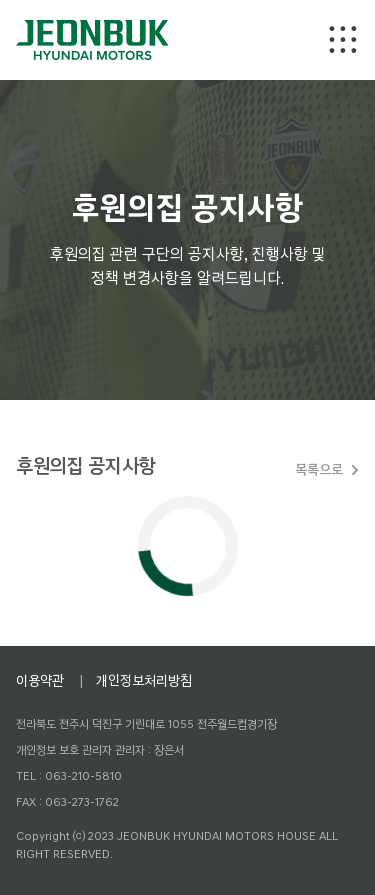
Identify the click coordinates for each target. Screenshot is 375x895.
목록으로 (319, 469)
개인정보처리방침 (144, 680)
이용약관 (40, 680)
